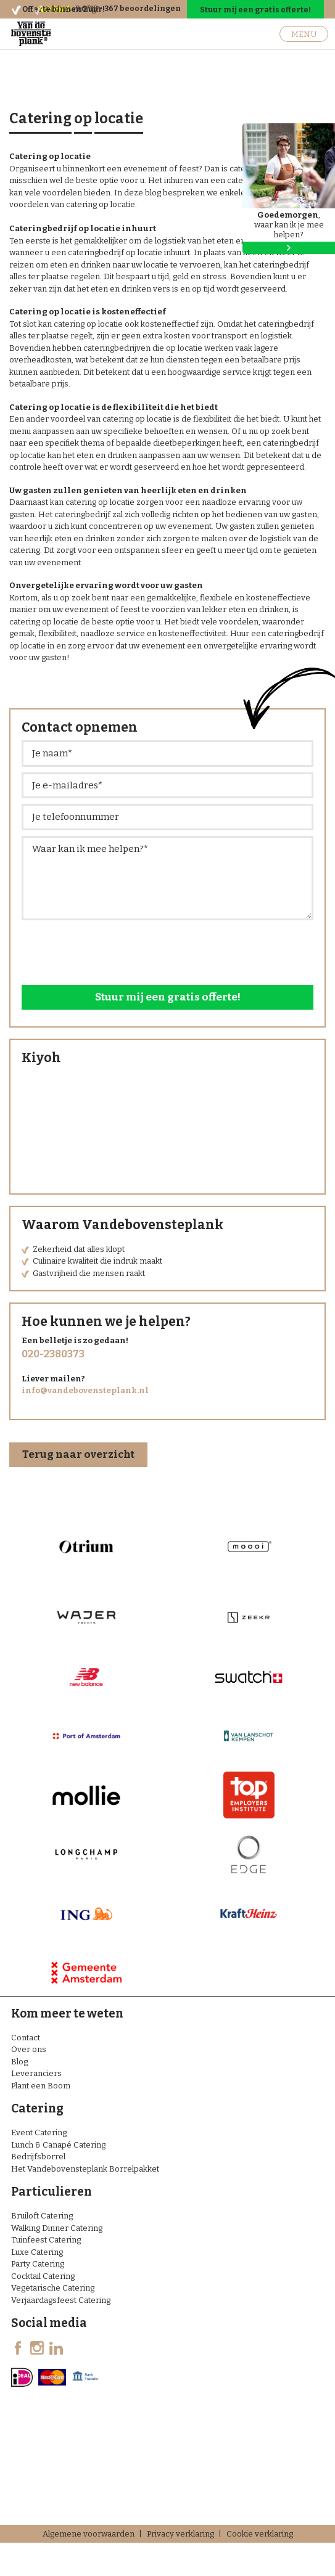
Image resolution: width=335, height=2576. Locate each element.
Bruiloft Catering (42, 2215)
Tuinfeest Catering (46, 2239)
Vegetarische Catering (52, 2287)
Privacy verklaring (180, 2533)
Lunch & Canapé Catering (58, 2144)
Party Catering (37, 2263)
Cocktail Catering (43, 2276)
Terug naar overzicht (78, 1454)
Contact (25, 2037)
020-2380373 (53, 1354)
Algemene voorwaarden (88, 2533)
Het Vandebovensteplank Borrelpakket (85, 2168)
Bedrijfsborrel (38, 2156)
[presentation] (115, 950)
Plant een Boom (40, 2085)
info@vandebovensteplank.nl (85, 1390)
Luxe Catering (37, 2252)
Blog (19, 2061)
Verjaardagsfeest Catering (60, 2300)
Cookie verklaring (259, 2533)
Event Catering (39, 2132)
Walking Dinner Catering (56, 2228)
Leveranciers (36, 2073)
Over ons (28, 2049)
